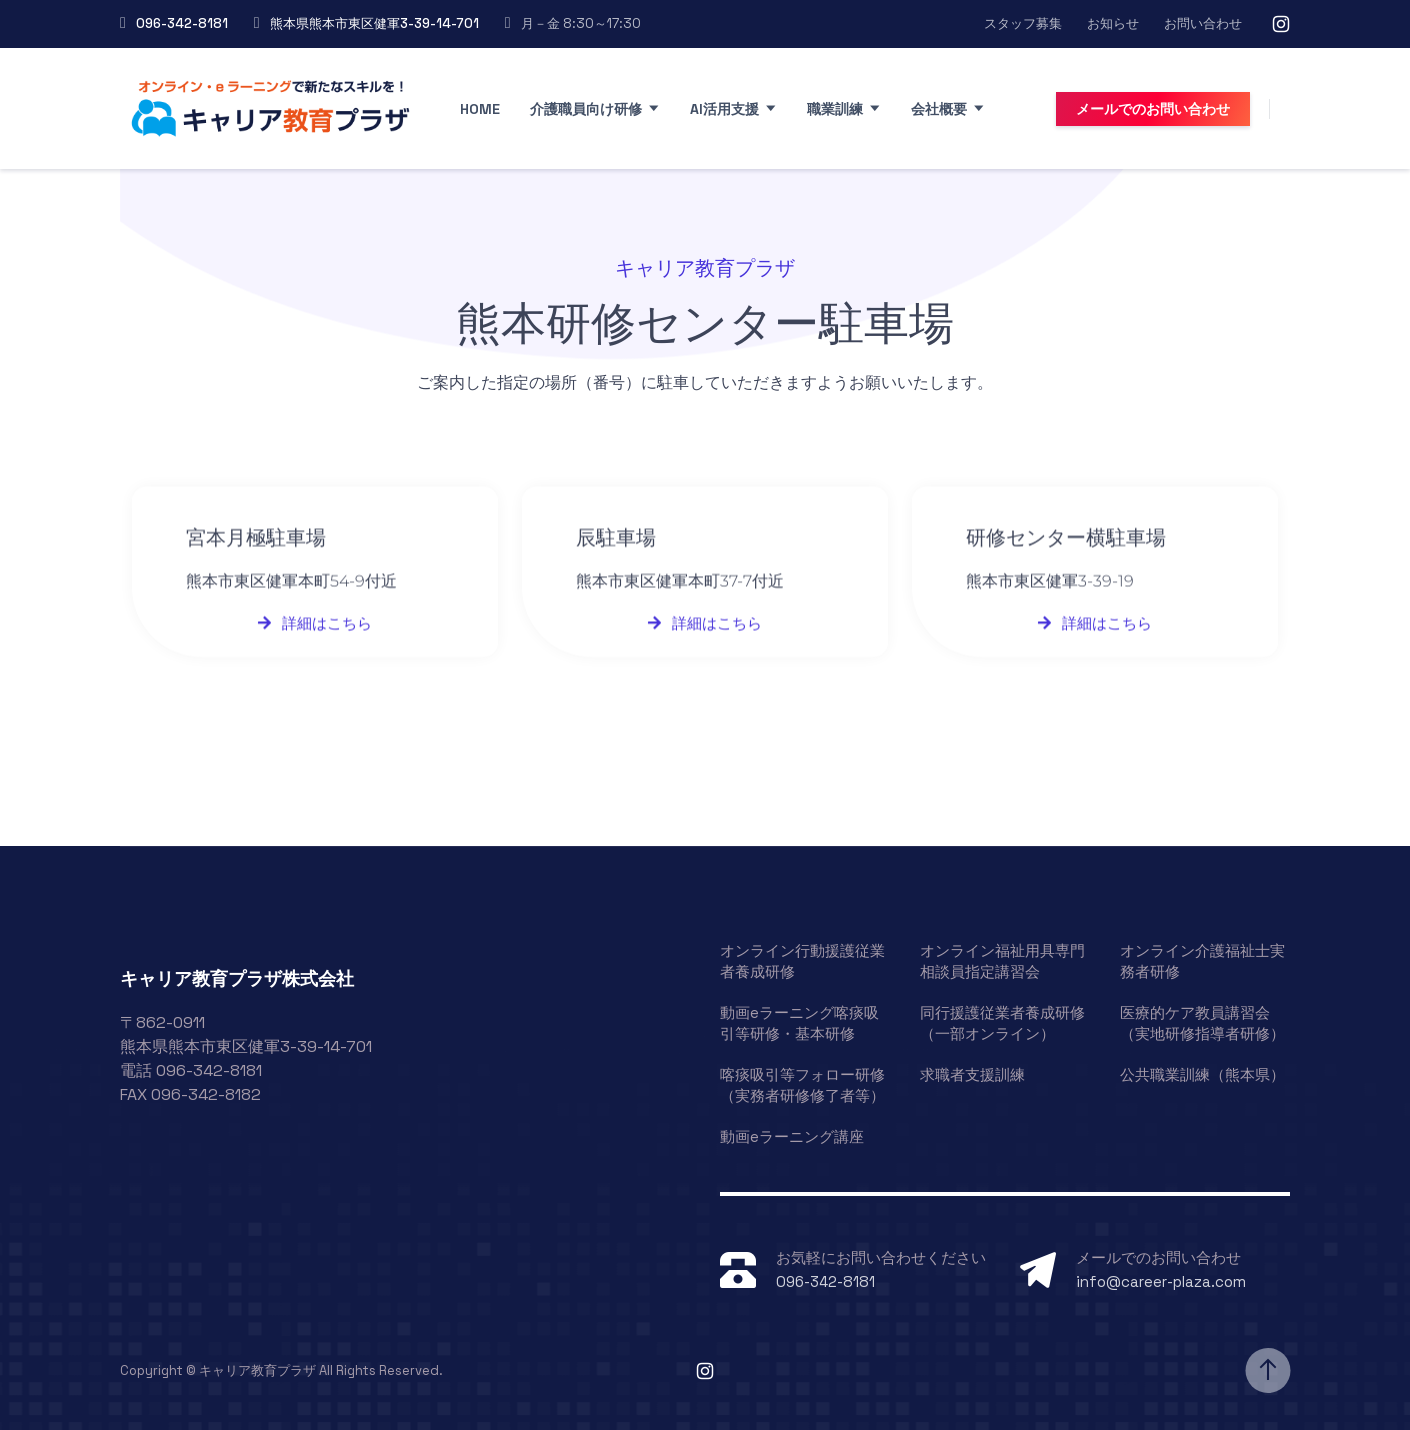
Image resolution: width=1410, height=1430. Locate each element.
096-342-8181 (182, 23)
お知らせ (1113, 23)
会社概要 (939, 109)
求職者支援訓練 (972, 1074)
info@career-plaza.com (1161, 1281)
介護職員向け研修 (586, 109)
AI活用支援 (724, 109)
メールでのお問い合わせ (1153, 109)
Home (480, 109)
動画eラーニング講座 (792, 1136)
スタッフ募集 (1023, 23)
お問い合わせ (1203, 23)
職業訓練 (835, 109)
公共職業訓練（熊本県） (1202, 1074)
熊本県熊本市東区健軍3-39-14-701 (374, 23)
